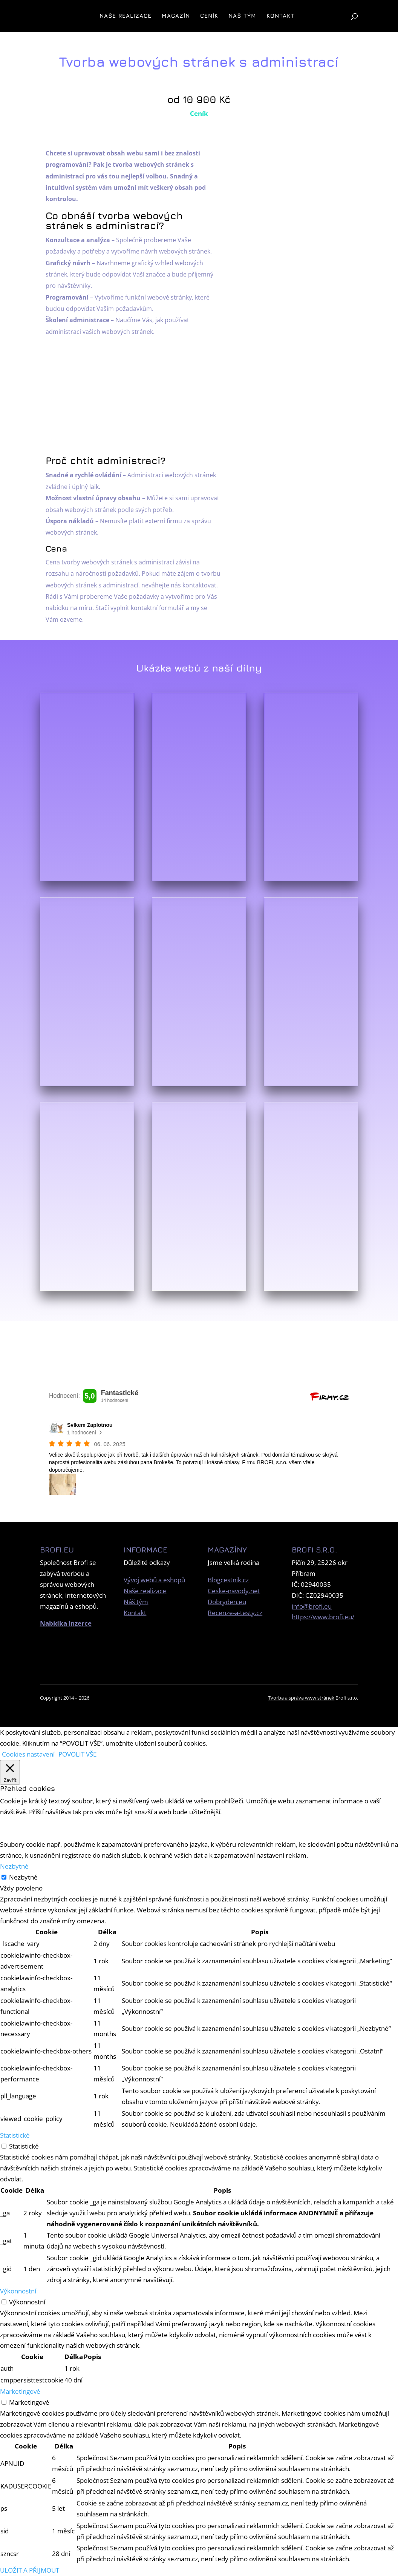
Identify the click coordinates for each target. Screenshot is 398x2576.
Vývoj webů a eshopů (154, 1579)
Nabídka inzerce (66, 1623)
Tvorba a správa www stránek (301, 1697)
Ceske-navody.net (234, 1590)
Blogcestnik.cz (228, 1579)
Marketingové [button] (20, 2391)
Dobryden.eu (227, 1601)
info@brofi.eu (312, 1606)
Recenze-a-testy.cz (235, 1612)
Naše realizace (126, 16)
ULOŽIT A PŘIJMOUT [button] (29, 2570)
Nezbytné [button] (14, 1866)
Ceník (209, 16)
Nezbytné (23, 1877)
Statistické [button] (15, 2135)
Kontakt (280, 16)
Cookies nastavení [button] (28, 1754)
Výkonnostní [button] (18, 2291)
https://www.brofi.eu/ (323, 1616)
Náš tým (242, 16)
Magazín (176, 16)
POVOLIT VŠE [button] (77, 1754)
